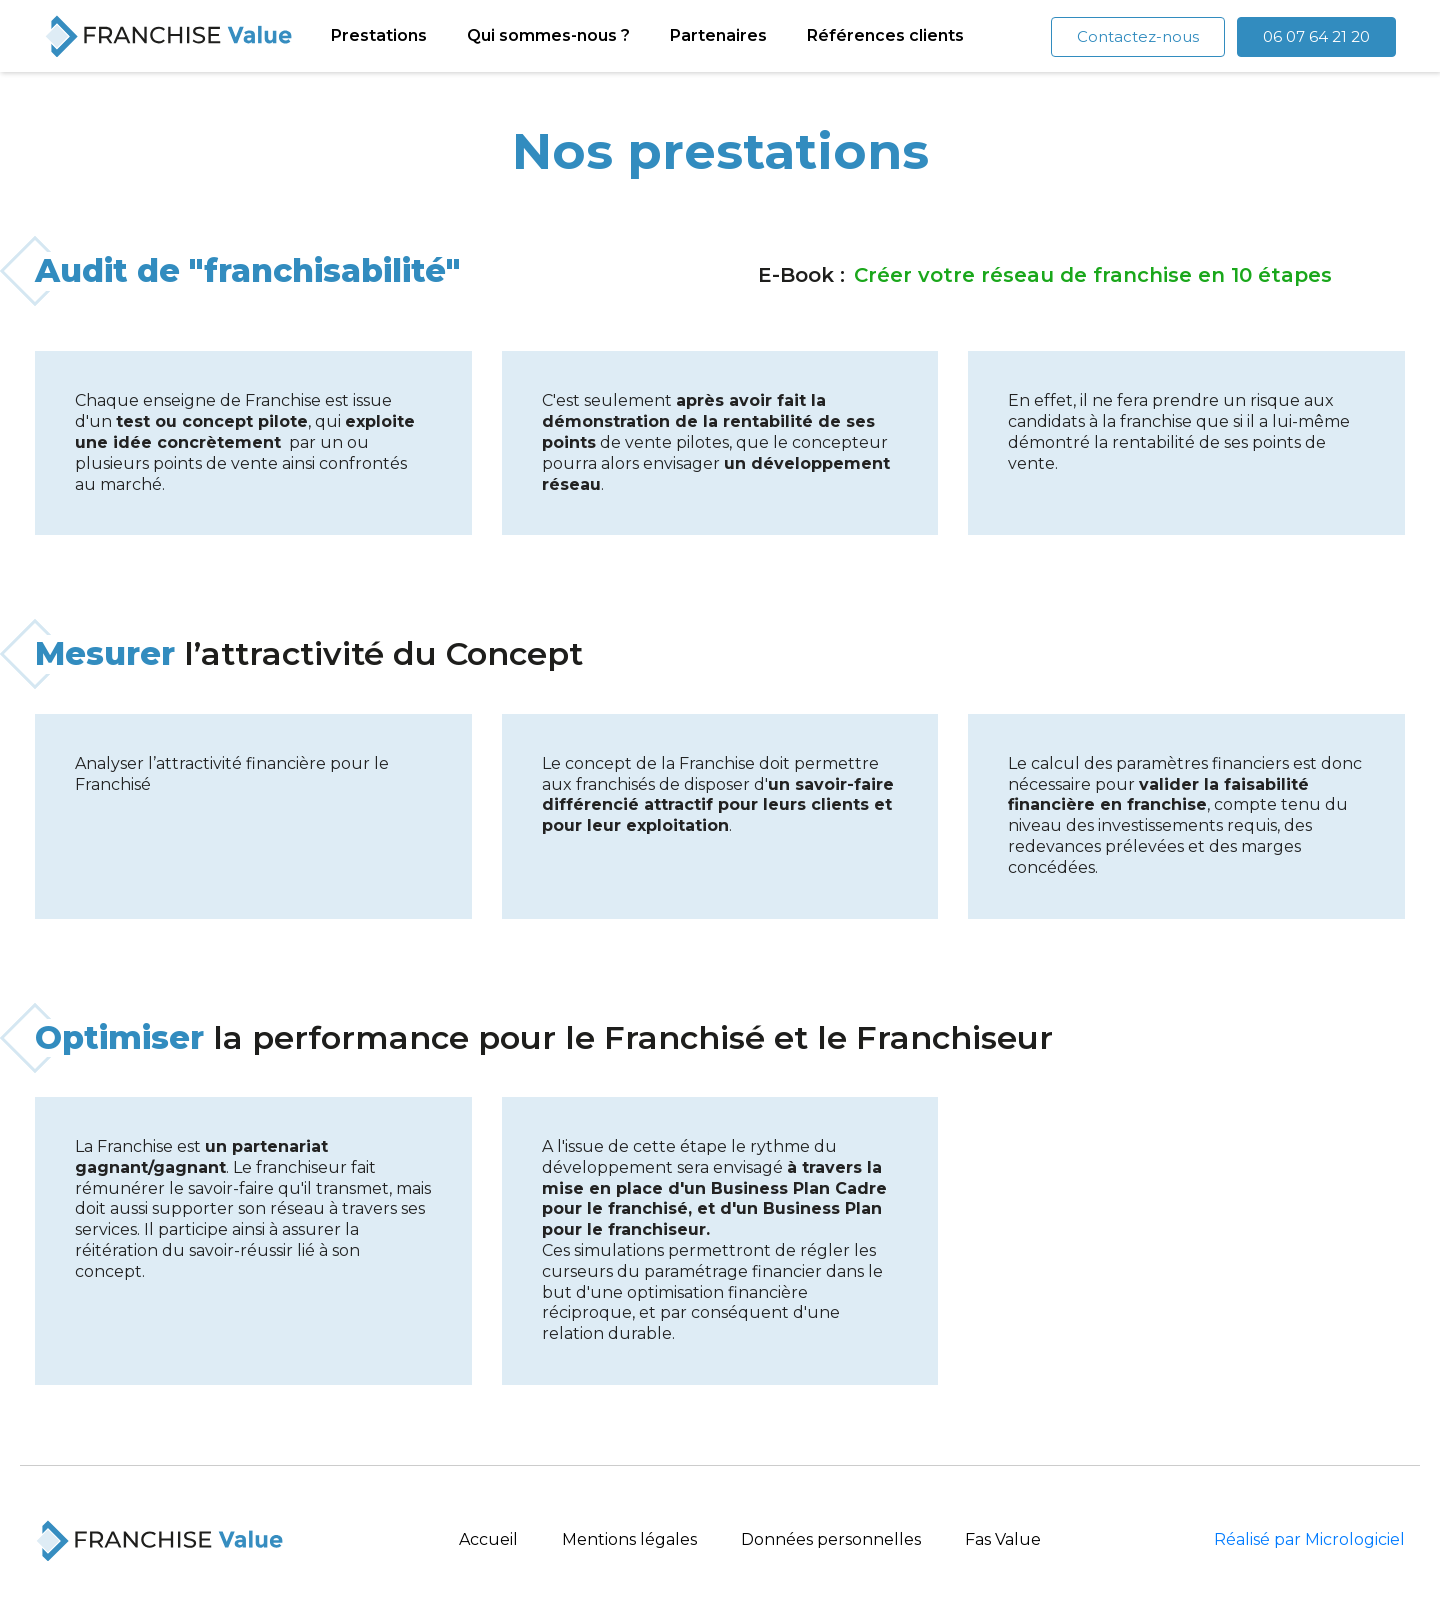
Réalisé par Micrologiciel (1309, 1538)
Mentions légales (629, 1538)
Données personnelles (831, 1538)
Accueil (488, 1538)
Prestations (379, 34)
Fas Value (1003, 1538)
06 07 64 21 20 (1316, 34)
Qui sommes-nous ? (548, 34)
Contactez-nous (1138, 34)
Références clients (885, 34)
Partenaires (718, 34)
